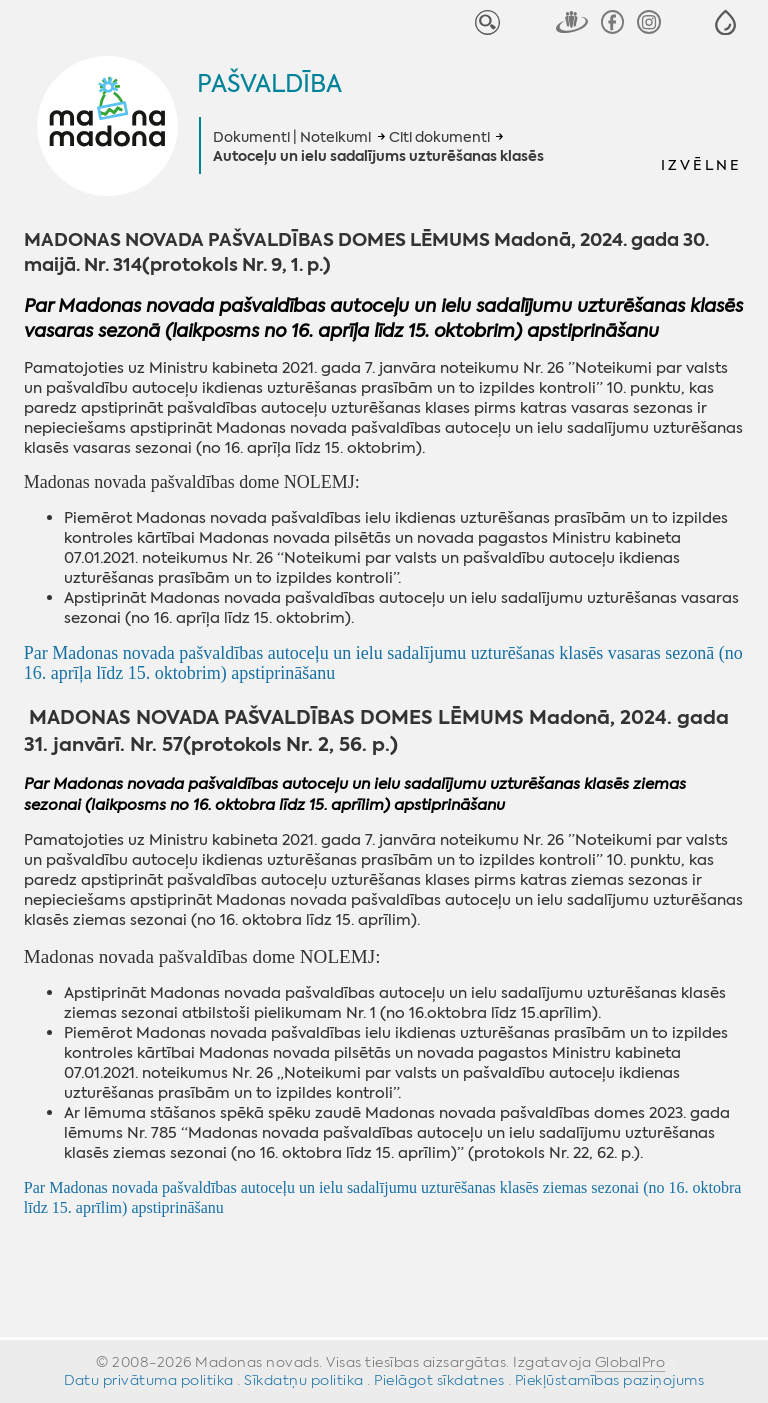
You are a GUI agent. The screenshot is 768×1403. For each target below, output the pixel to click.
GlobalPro (630, 1362)
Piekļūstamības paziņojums (610, 1380)
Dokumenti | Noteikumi (292, 137)
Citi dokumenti (439, 137)
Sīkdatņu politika (304, 1380)
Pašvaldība (269, 84)
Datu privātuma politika (149, 1380)
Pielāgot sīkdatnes (439, 1380)
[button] (725, 22)
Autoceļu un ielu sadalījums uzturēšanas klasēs (378, 157)
